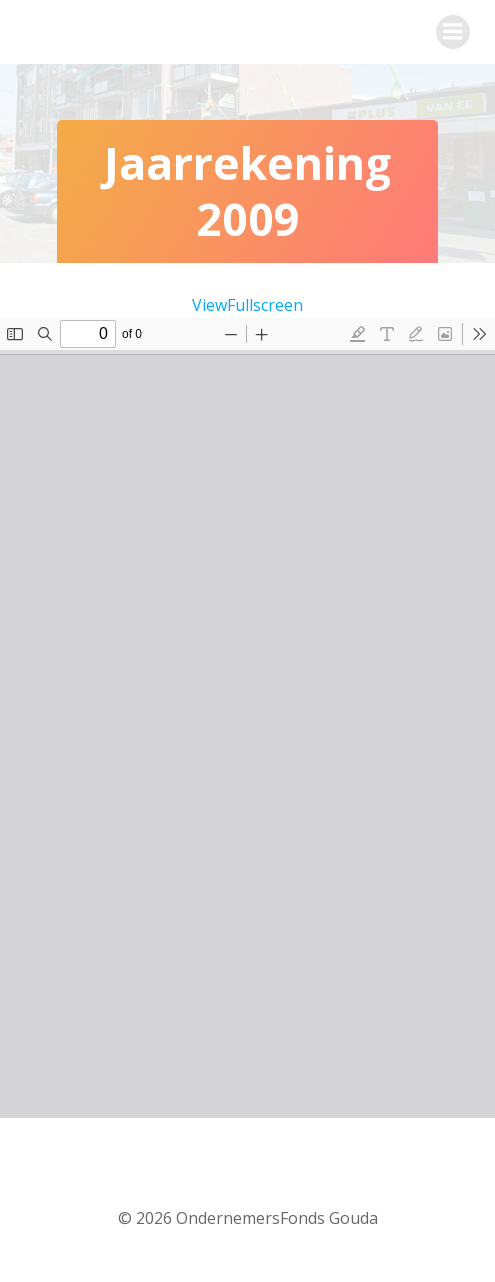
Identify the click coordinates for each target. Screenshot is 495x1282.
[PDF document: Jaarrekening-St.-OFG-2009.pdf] (247, 718)
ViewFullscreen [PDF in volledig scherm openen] (247, 305)
